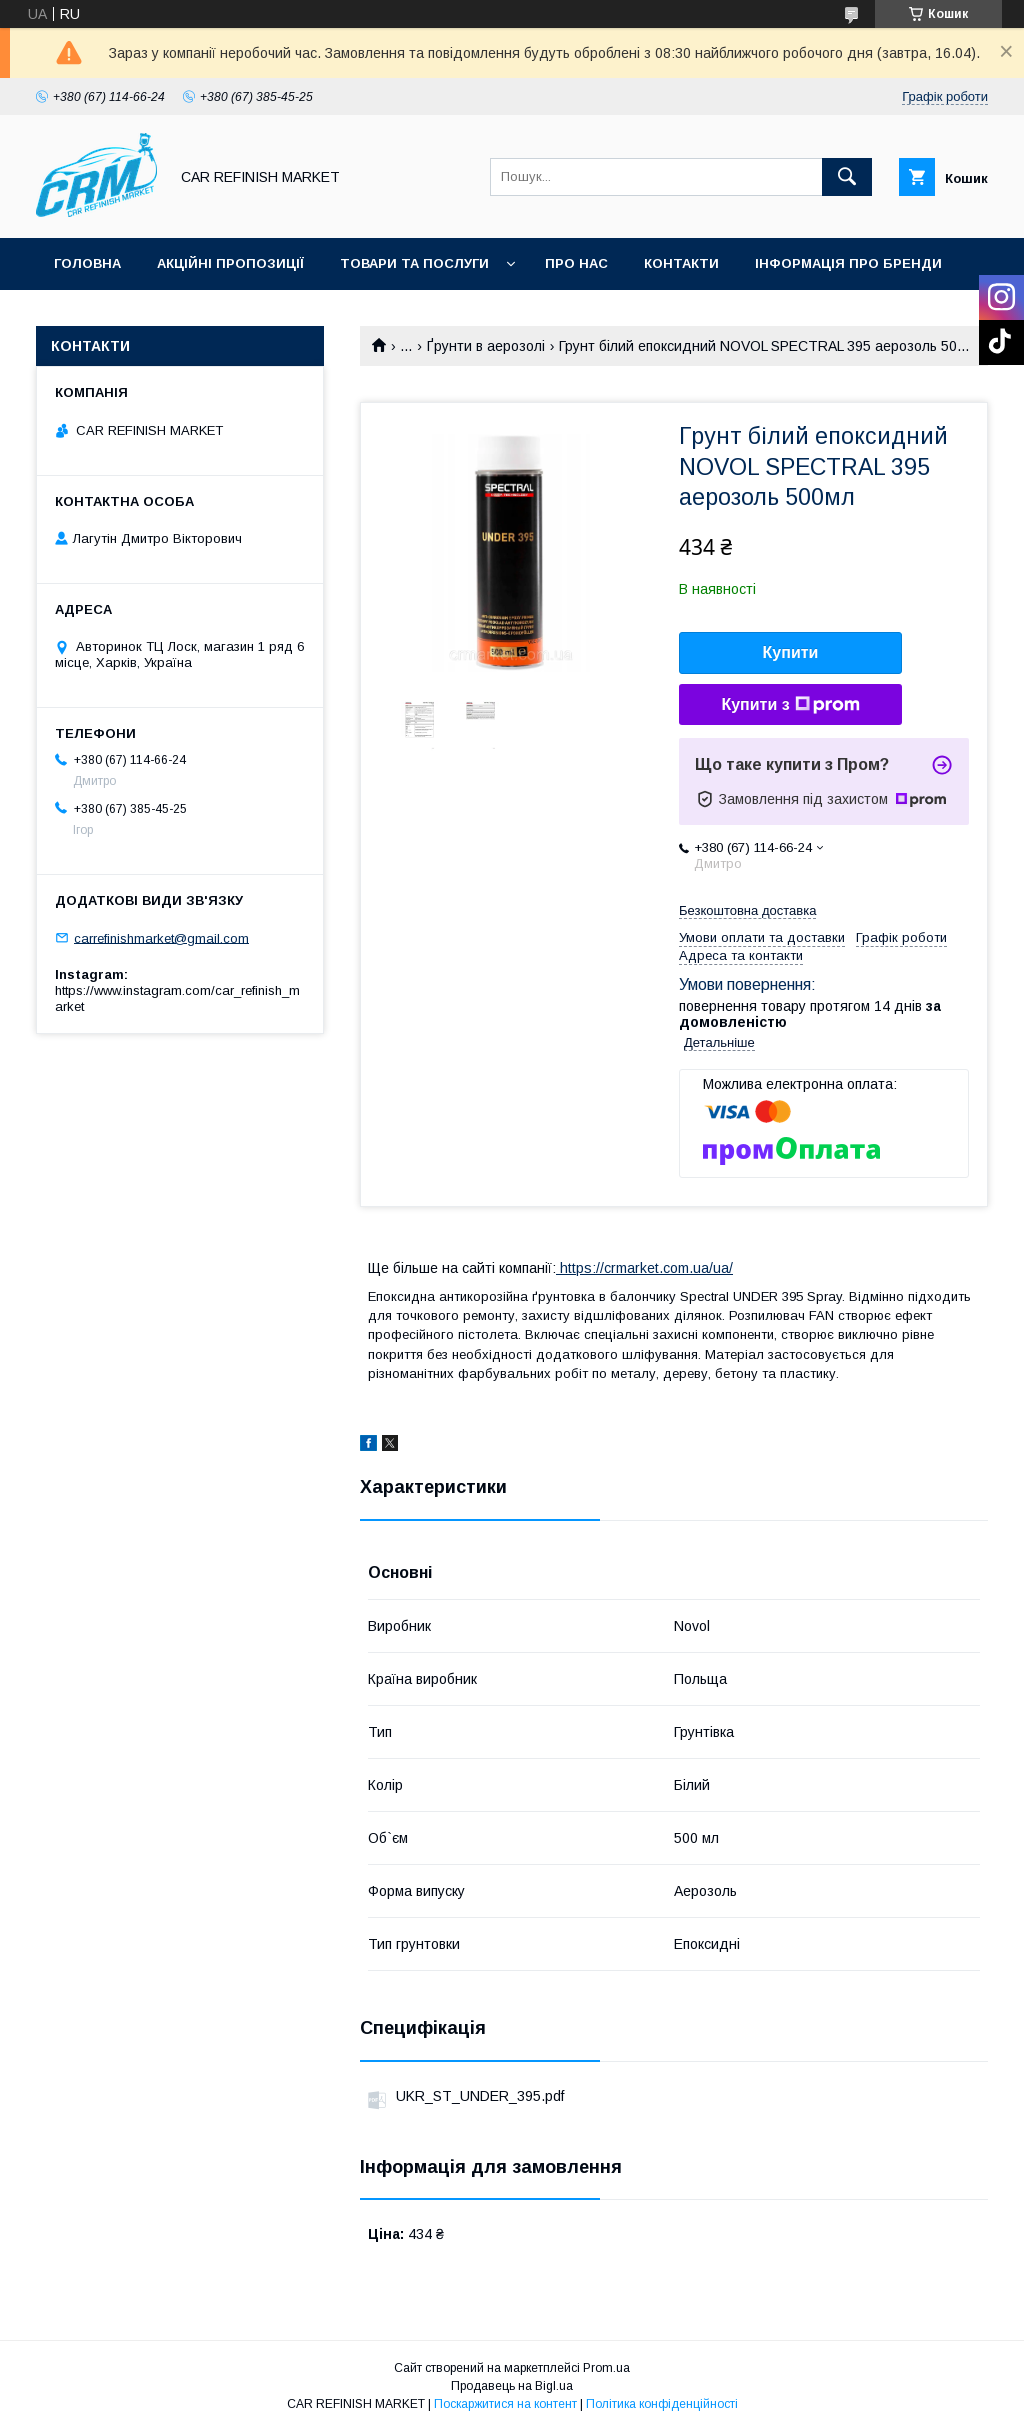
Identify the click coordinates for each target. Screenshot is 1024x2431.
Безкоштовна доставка (747, 910)
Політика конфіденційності (662, 2404)
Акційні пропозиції (230, 263)
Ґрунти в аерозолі (486, 346)
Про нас (576, 263)
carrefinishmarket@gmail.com (161, 937)
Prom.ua (606, 2368)
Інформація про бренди (848, 263)
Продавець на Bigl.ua (512, 2386)
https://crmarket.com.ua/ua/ (644, 1268)
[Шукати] (847, 177)
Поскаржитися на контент (505, 2404)
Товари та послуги (414, 263)
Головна (87, 263)
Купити (791, 652)
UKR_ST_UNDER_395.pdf (480, 2096)
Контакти (681, 263)
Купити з (790, 705)
